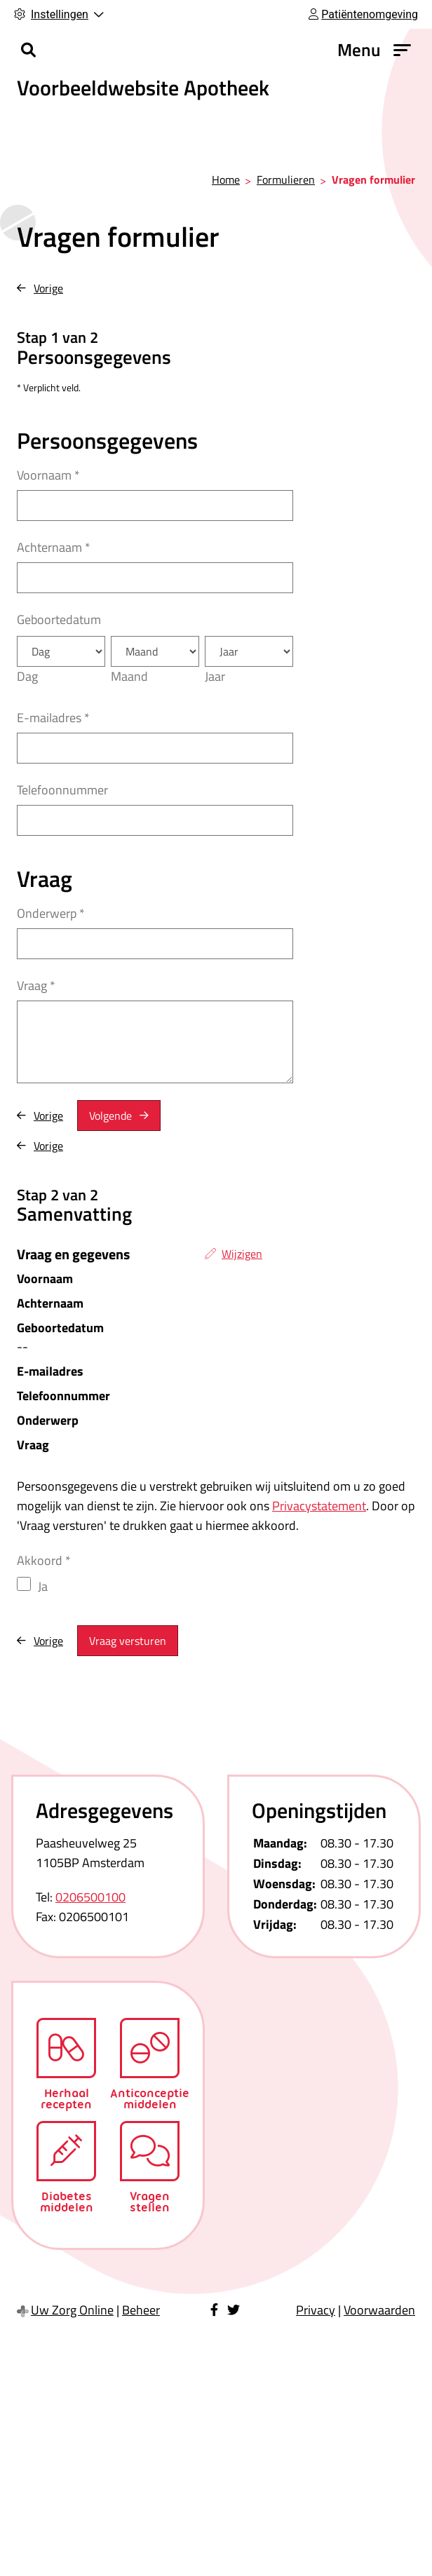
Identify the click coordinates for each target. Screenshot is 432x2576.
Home (226, 179)
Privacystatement (319, 1505)
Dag (27, 676)
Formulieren (286, 179)
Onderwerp (51, 913)
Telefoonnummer (62, 789)
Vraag (36, 985)
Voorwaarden (379, 2309)
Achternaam (53, 547)
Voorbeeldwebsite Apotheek (143, 88)
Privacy (315, 2309)
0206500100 (90, 1896)
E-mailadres (53, 717)
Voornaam (48, 475)
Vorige (48, 288)
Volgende (110, 1115)
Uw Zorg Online (72, 2309)
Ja (43, 1586)
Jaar (215, 676)
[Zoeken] (28, 50)
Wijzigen (242, 1254)
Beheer (141, 2309)
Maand (129, 676)
